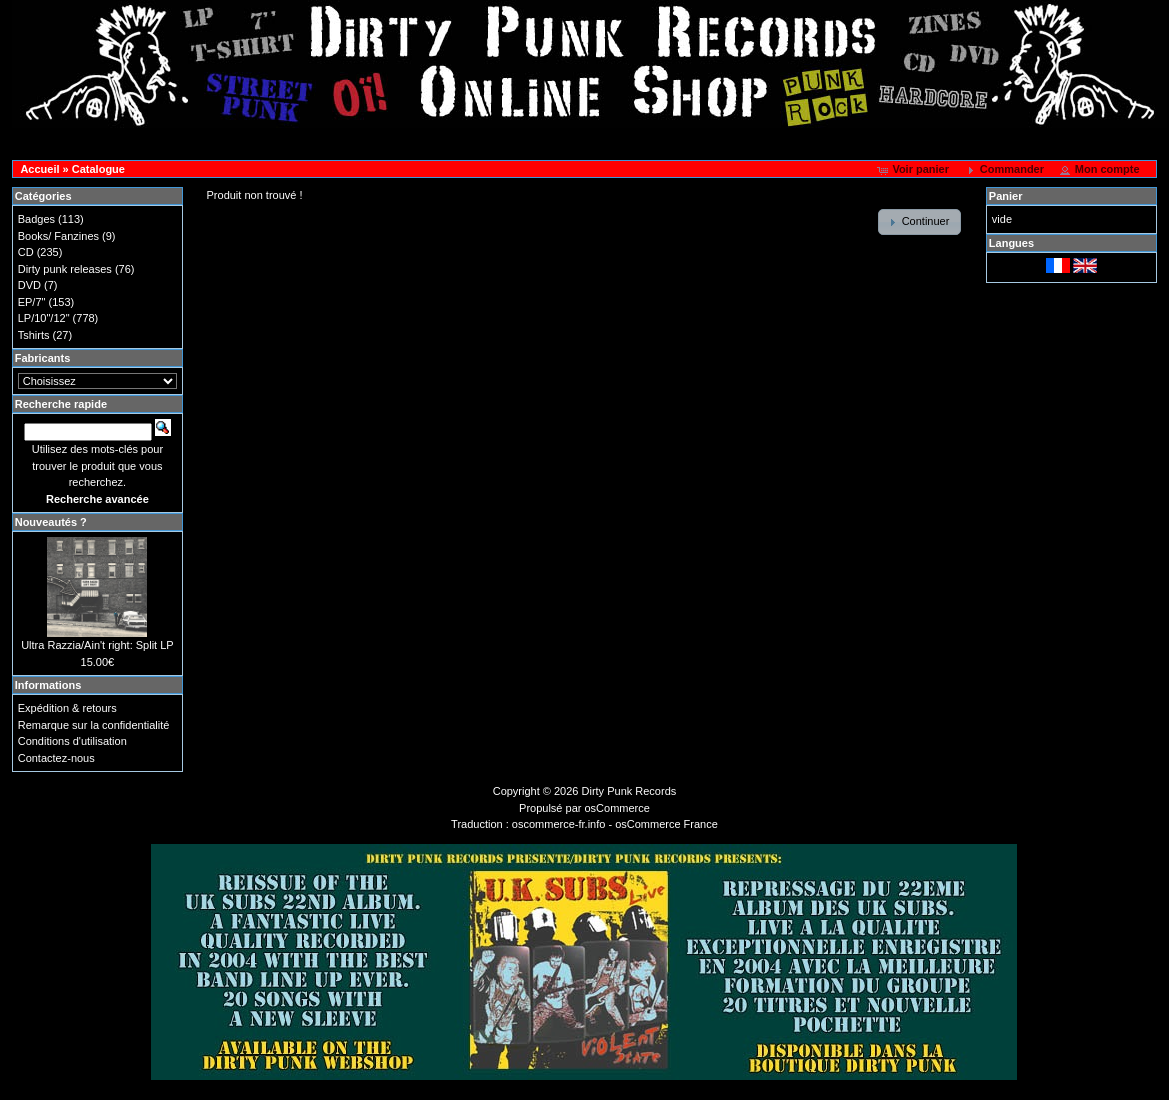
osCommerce (617, 808)
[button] (914, 170)
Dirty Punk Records (629, 791)
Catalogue (98, 169)
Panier (1006, 196)
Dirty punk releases (65, 269)
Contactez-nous (56, 758)
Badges (36, 219)
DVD (29, 285)
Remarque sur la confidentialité (94, 725)
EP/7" (32, 302)
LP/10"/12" (44, 318)
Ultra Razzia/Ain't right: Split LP (97, 645)
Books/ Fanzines (58, 236)
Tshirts (34, 335)
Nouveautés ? (51, 522)
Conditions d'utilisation (72, 741)
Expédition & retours (67, 708)
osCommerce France (666, 824)
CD (26, 252)
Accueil (39, 169)
